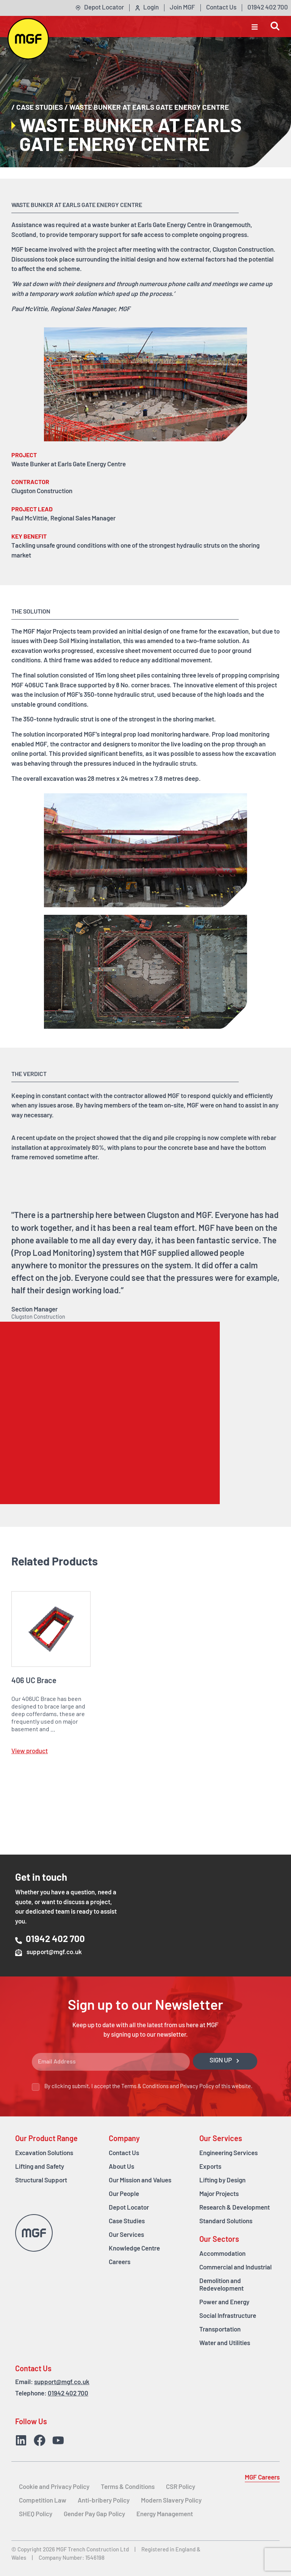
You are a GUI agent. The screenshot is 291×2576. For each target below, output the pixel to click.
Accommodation (222, 2254)
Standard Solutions (225, 2221)
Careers (119, 2262)
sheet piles (135, 676)
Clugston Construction (243, 250)
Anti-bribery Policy (104, 2501)
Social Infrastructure (227, 2316)
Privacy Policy (197, 2087)
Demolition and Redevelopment (221, 2285)
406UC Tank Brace (51, 685)
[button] (254, 26)
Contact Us (124, 2153)
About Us (121, 2167)
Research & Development (234, 2208)
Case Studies (39, 108)
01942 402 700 (68, 2394)
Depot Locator (129, 2208)
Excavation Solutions (44, 2153)
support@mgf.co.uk (61, 2382)
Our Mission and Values (140, 2180)
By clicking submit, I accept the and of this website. (148, 2087)
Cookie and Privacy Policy (54, 2487)
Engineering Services (228, 2153)
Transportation (220, 2330)
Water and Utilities (224, 2343)
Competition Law (42, 2501)
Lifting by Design (222, 2180)
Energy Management (164, 2514)
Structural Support (41, 2180)
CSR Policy (180, 2487)
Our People (124, 2194)
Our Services (126, 2235)
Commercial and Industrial (235, 2268)
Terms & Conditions (145, 2087)
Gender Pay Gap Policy (94, 2514)
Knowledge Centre (134, 2249)
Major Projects (219, 2194)
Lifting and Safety (39, 2167)
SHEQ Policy (35, 2514)
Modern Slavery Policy (171, 2501)
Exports (210, 2167)
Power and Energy (224, 2302)
